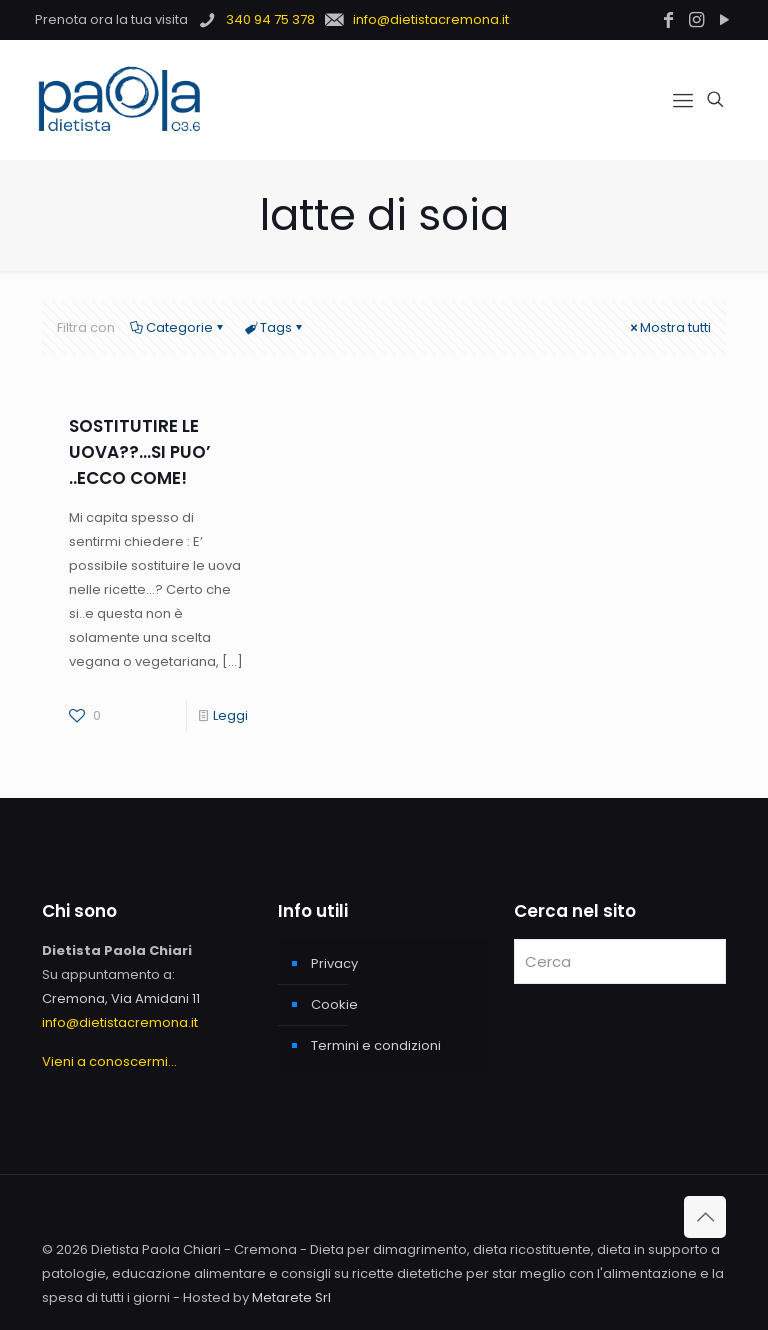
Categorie (178, 327)
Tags (274, 327)
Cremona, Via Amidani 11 (121, 998)
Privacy (334, 963)
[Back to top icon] (705, 1217)
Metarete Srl (291, 1297)
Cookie (334, 1004)
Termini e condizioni (376, 1045)
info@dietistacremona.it (120, 1022)
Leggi (230, 715)
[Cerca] (620, 961)
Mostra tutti (669, 327)
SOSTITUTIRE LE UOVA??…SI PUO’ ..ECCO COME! (140, 452)
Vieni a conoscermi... (109, 1061)
